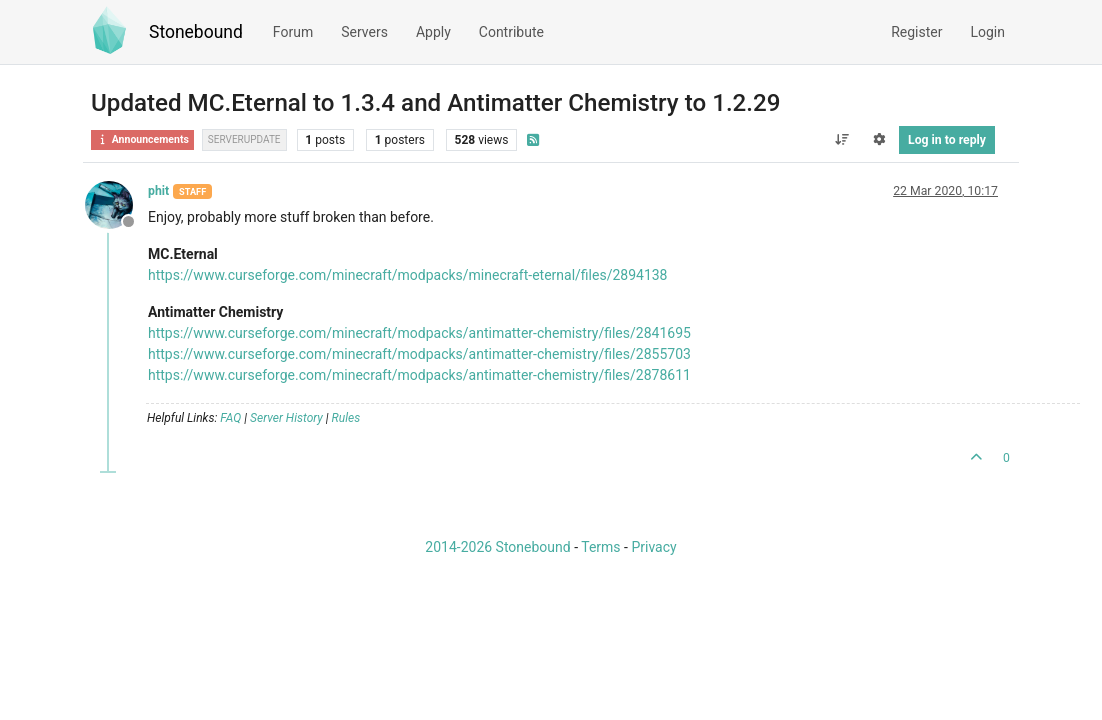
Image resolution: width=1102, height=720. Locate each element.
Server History (286, 418)
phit (158, 191)
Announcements (142, 139)
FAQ (230, 418)
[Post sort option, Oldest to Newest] (841, 140)
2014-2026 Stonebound (497, 547)
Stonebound (196, 32)
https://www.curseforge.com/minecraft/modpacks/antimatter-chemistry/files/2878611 (419, 375)
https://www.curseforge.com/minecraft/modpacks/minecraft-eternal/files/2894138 (408, 275)
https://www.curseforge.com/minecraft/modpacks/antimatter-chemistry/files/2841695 (419, 333)
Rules (346, 418)
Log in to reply (947, 140)
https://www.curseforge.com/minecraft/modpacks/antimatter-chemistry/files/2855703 (419, 354)
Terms (600, 547)
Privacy (653, 547)
